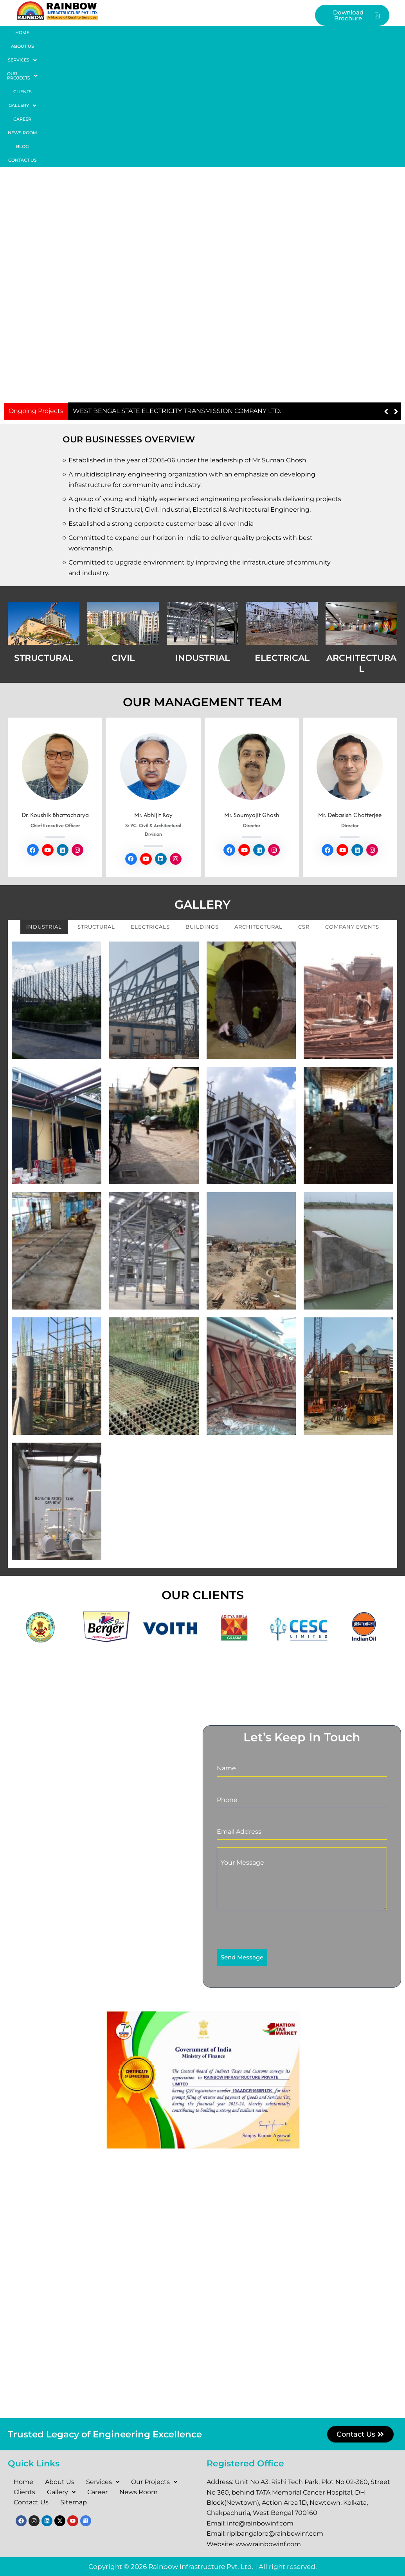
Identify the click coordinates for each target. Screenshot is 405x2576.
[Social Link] (33, 722)
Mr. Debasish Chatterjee (350, 687)
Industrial (44, 799)
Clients (189, 32)
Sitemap (73, 2502)
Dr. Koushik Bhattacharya (55, 687)
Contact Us (370, 32)
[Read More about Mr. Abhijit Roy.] (153, 639)
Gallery (226, 33)
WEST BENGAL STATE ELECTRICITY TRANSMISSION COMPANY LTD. (177, 283)
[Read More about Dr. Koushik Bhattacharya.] (55, 639)
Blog (336, 32)
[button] (95, 33)
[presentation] (267, 1802)
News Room (301, 32)
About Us (55, 32)
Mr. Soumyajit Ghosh (251, 687)
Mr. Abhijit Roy (153, 687)
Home (23, 32)
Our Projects (145, 33)
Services (95, 33)
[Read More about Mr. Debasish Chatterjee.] (350, 639)
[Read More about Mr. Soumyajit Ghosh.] (251, 639)
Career (263, 32)
